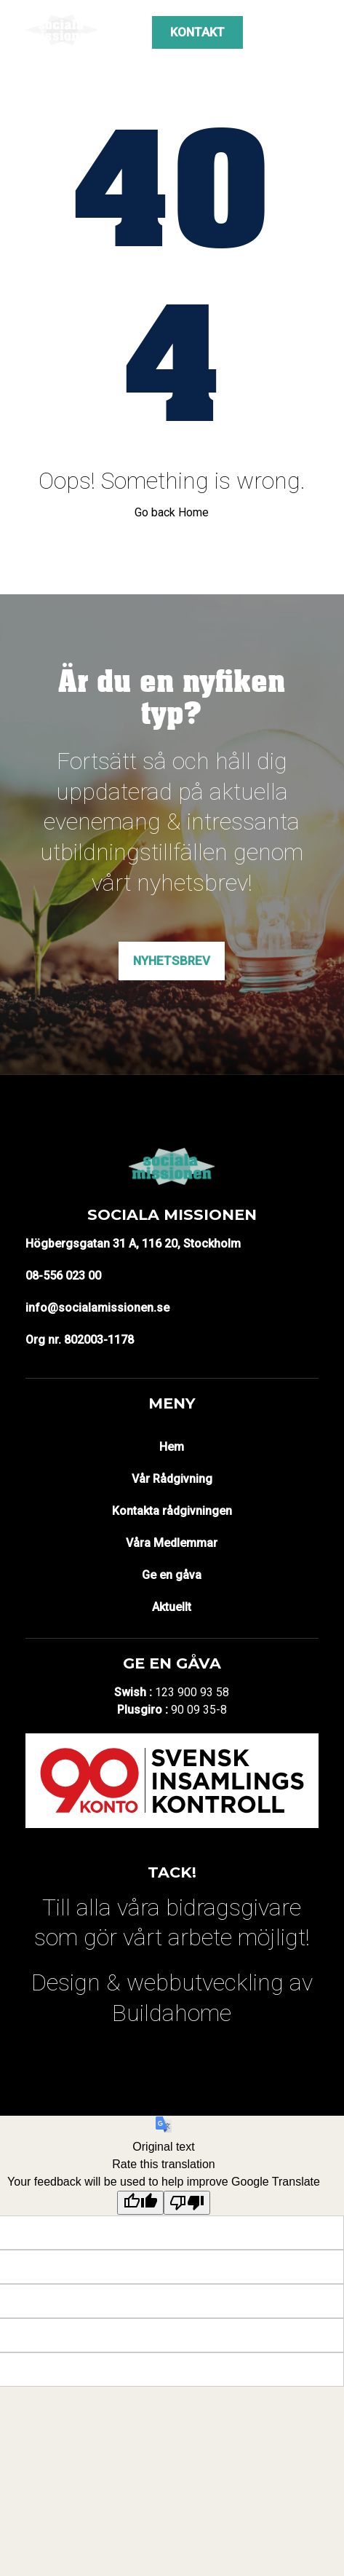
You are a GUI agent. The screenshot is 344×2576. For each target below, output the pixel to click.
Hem (171, 1447)
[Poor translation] (187, 2203)
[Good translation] (140, 2203)
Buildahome (171, 2013)
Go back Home (172, 512)
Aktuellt (171, 1607)
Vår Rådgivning (172, 1479)
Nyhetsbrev (171, 960)
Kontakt (197, 32)
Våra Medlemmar (171, 1543)
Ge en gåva (171, 1575)
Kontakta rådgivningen (172, 1511)
